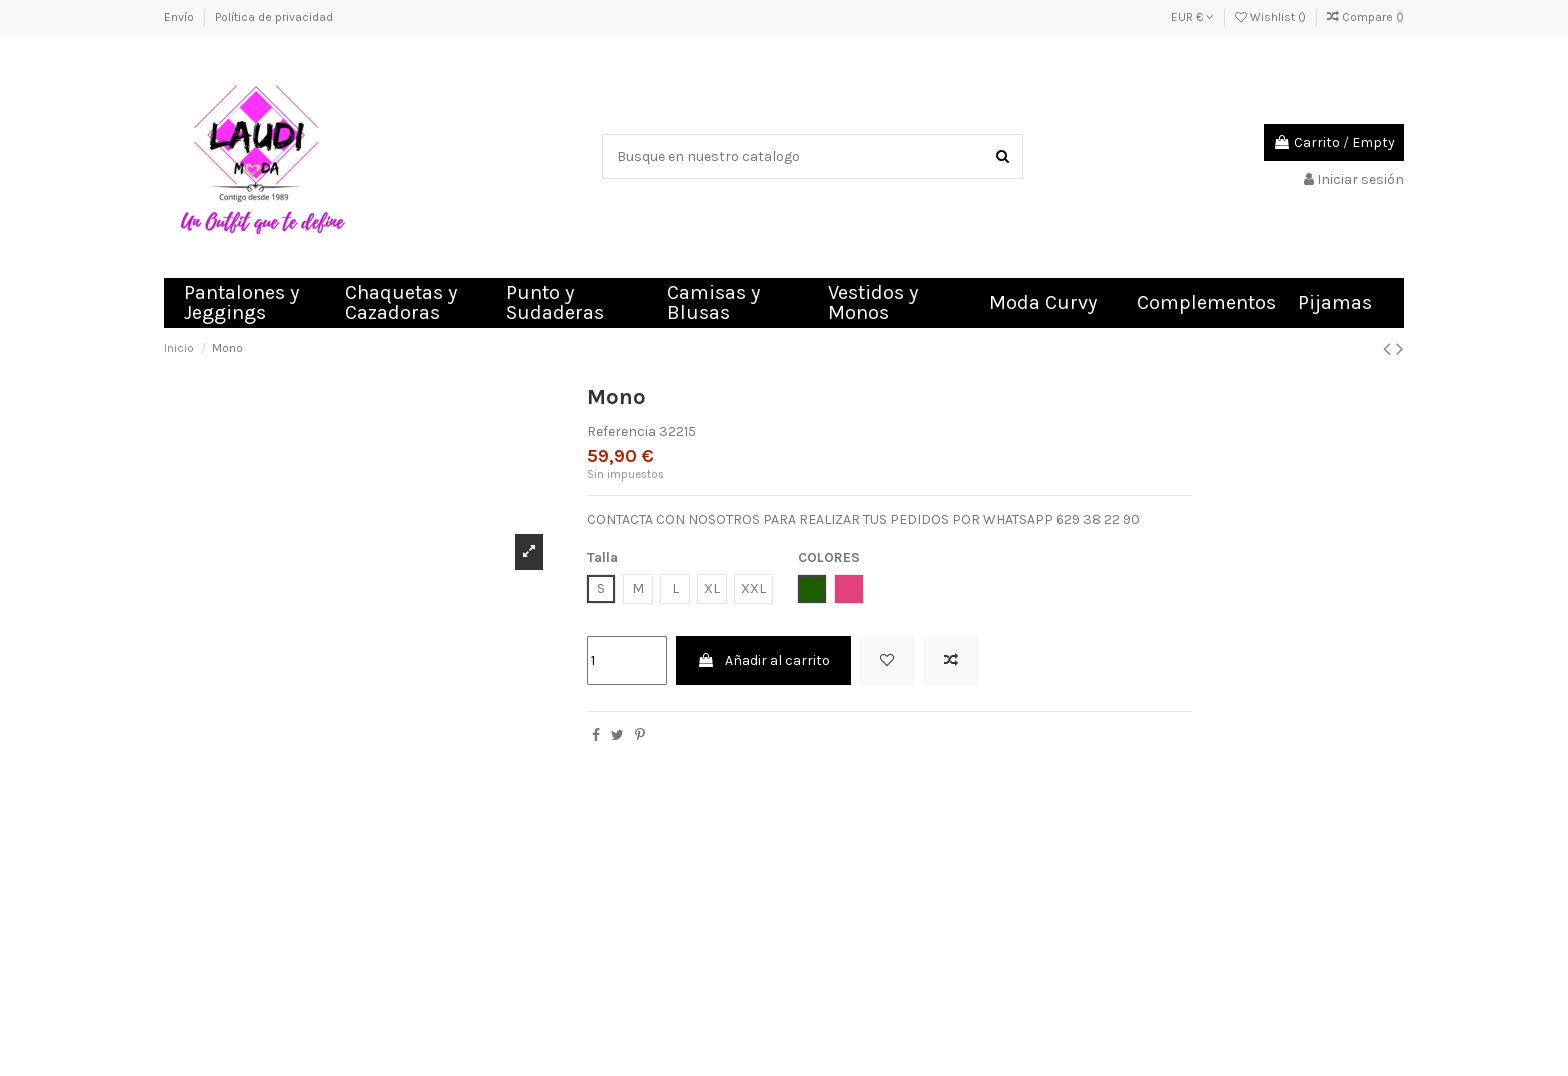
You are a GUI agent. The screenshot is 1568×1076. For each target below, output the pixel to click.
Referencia (621, 431)
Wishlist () (1272, 17)
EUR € (1192, 17)
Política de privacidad (274, 17)
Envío (180, 17)
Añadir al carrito (763, 660)
